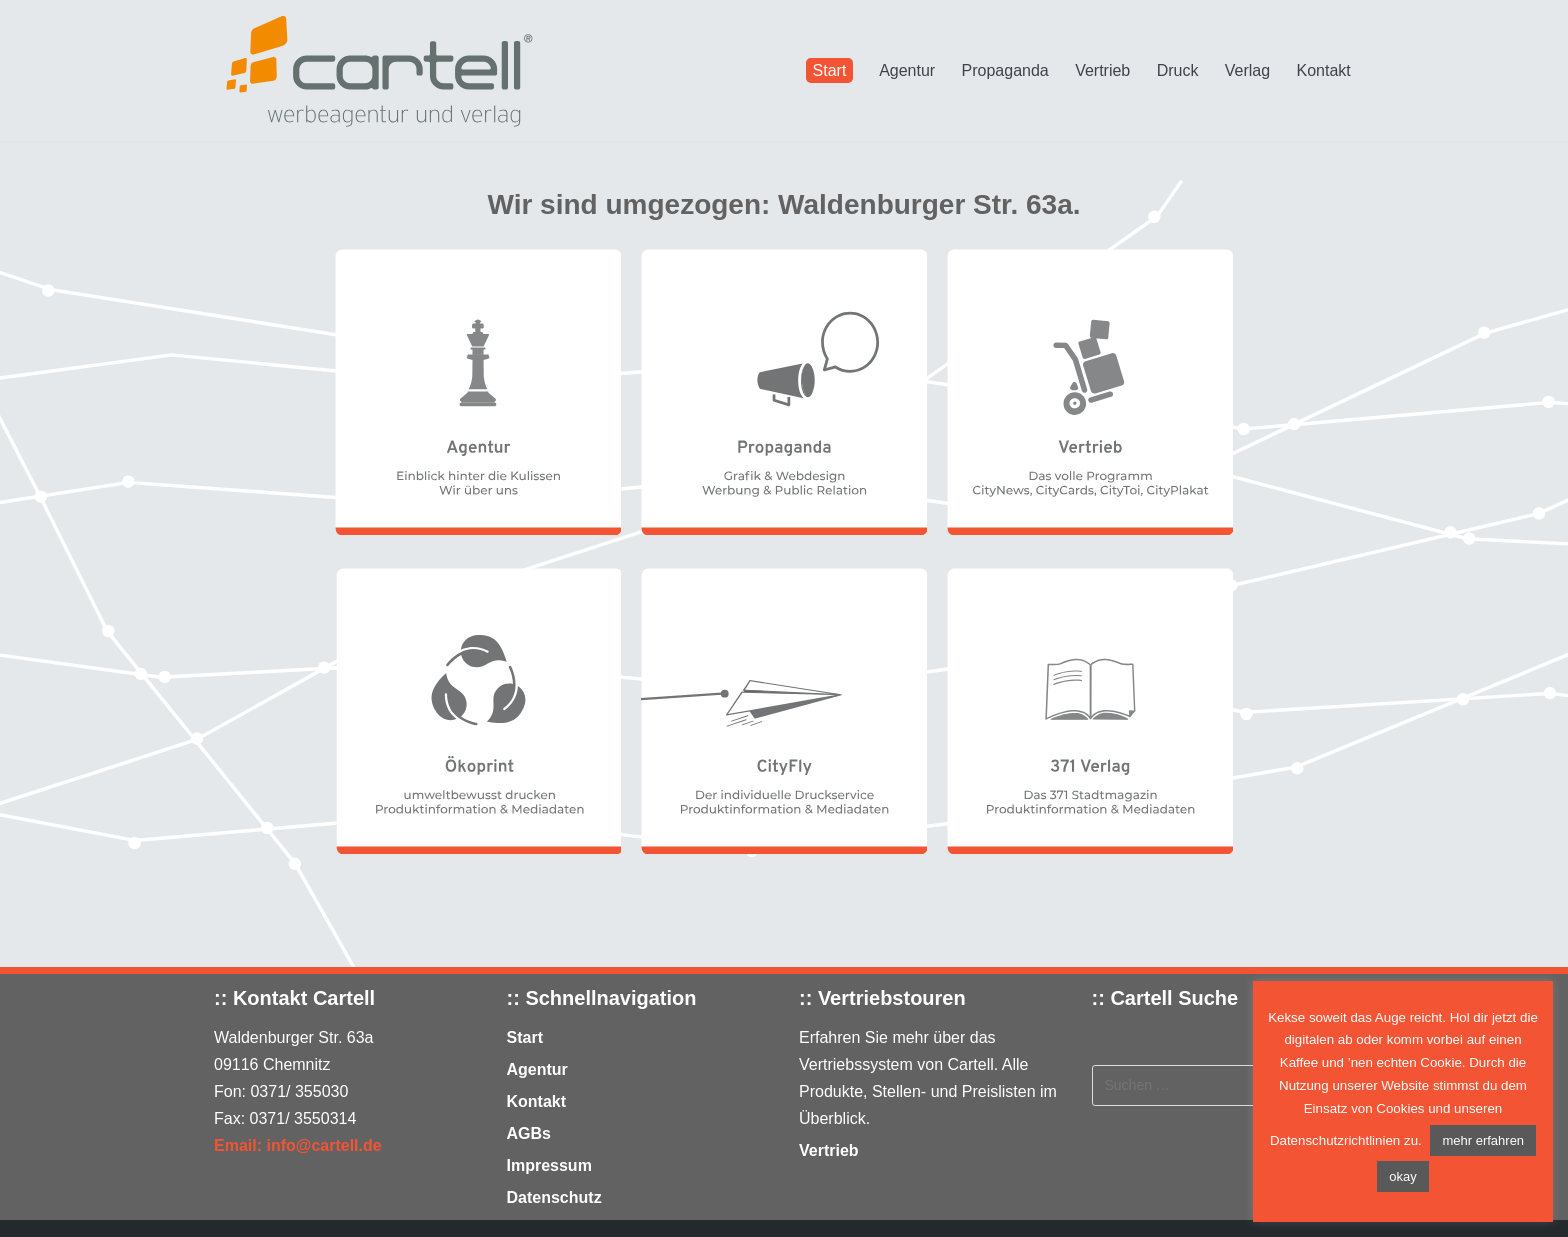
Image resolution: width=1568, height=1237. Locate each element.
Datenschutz (554, 1197)
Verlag (1247, 70)
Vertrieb (1102, 70)
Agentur (907, 70)
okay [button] (1402, 1176)
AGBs (529, 1133)
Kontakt (1324, 70)
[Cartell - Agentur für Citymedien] (379, 70)
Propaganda (1005, 70)
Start (830, 70)
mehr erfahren (1483, 1140)
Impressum (549, 1165)
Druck (1178, 70)
